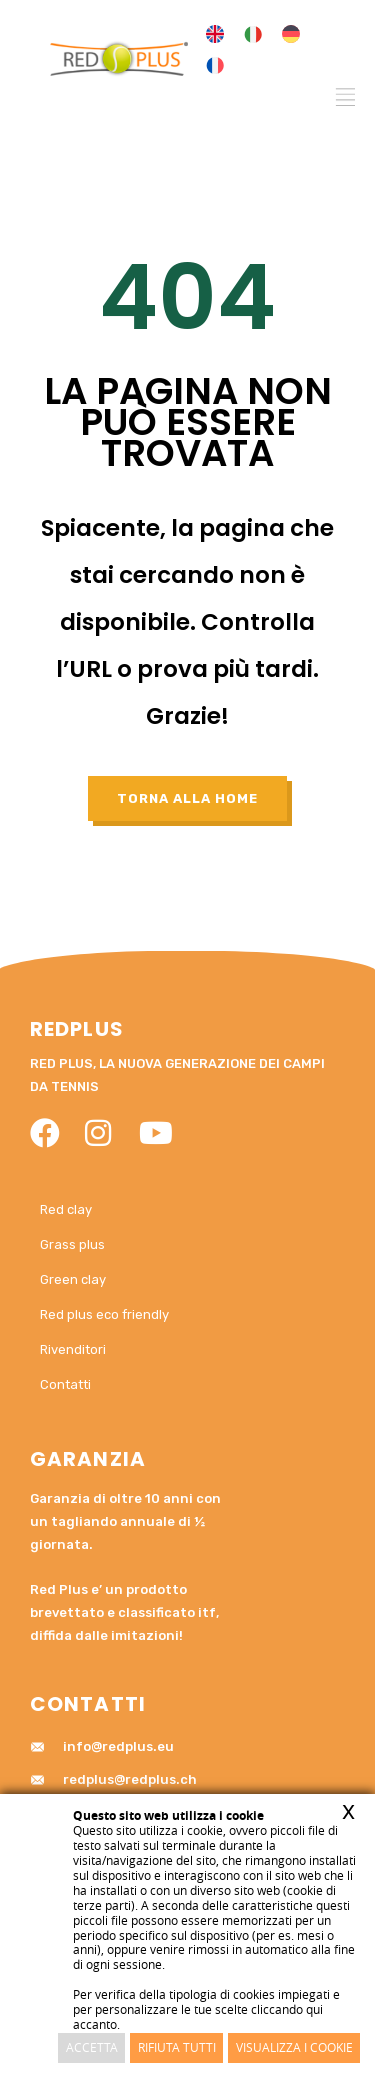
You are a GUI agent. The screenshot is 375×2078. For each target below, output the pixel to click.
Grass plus (72, 1244)
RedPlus (77, 1029)
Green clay (73, 1279)
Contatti (65, 1384)
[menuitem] (215, 34)
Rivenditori (73, 1349)
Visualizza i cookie (294, 2047)
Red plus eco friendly (104, 1314)
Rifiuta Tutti (177, 2047)
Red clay (66, 1209)
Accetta (92, 2047)
